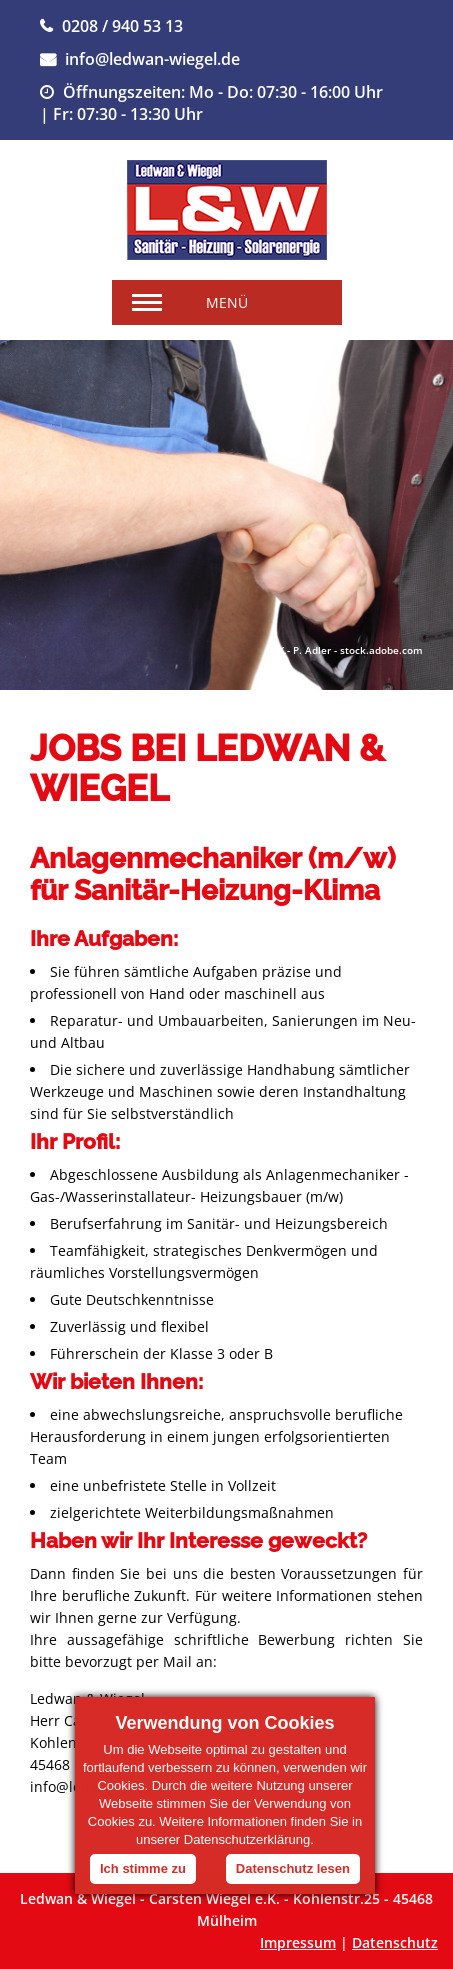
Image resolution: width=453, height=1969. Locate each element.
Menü (227, 302)
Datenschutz (395, 1942)
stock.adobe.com (381, 650)
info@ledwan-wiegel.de (152, 59)
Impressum (298, 1942)
